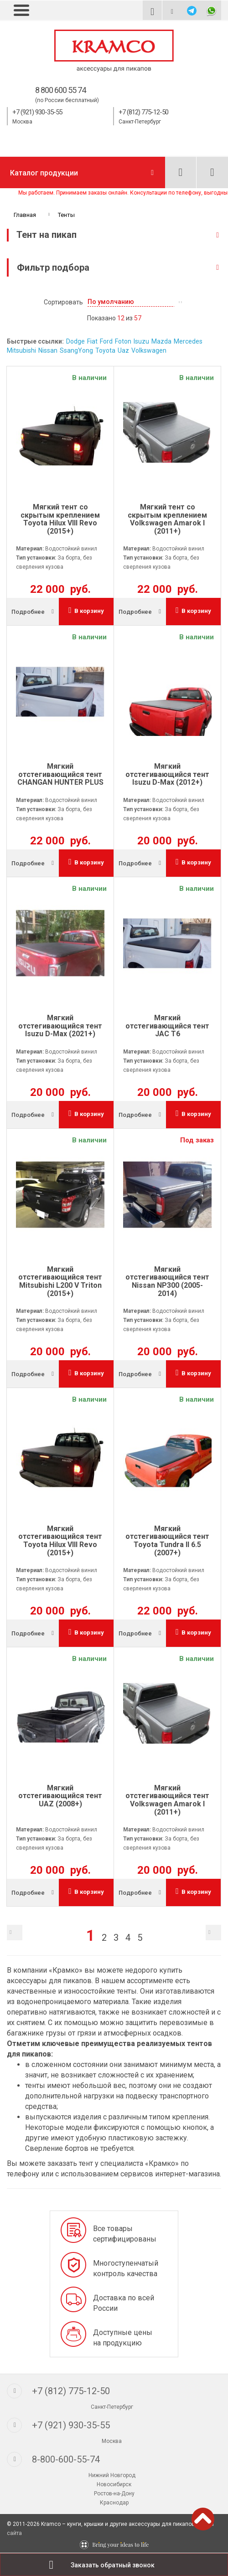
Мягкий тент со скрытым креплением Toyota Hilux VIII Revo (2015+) (60, 519)
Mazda (161, 341)
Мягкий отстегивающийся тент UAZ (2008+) (60, 1796)
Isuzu (141, 341)
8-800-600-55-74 (66, 2459)
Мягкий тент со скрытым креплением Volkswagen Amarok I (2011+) (167, 519)
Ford (106, 341)
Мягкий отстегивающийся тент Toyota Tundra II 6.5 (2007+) (167, 1541)
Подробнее (28, 611)
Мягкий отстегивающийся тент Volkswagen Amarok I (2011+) (167, 1800)
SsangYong (76, 350)
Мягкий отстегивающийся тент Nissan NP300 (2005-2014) (167, 1281)
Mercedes (188, 341)
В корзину (86, 610)
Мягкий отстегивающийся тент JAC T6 (167, 1026)
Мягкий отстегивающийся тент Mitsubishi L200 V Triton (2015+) (60, 1281)
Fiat (92, 341)
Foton (123, 341)
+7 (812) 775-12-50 (143, 112)
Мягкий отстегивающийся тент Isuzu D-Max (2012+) (167, 774)
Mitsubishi (21, 350)
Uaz (123, 350)
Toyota (105, 350)
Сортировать (63, 302)
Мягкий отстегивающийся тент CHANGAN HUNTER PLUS (60, 774)
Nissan (47, 350)
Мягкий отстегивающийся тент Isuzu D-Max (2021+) (60, 1026)
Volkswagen (148, 350)
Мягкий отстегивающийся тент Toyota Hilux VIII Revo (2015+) (60, 1541)
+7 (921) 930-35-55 (37, 112)
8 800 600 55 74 (60, 90)
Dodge (75, 341)
